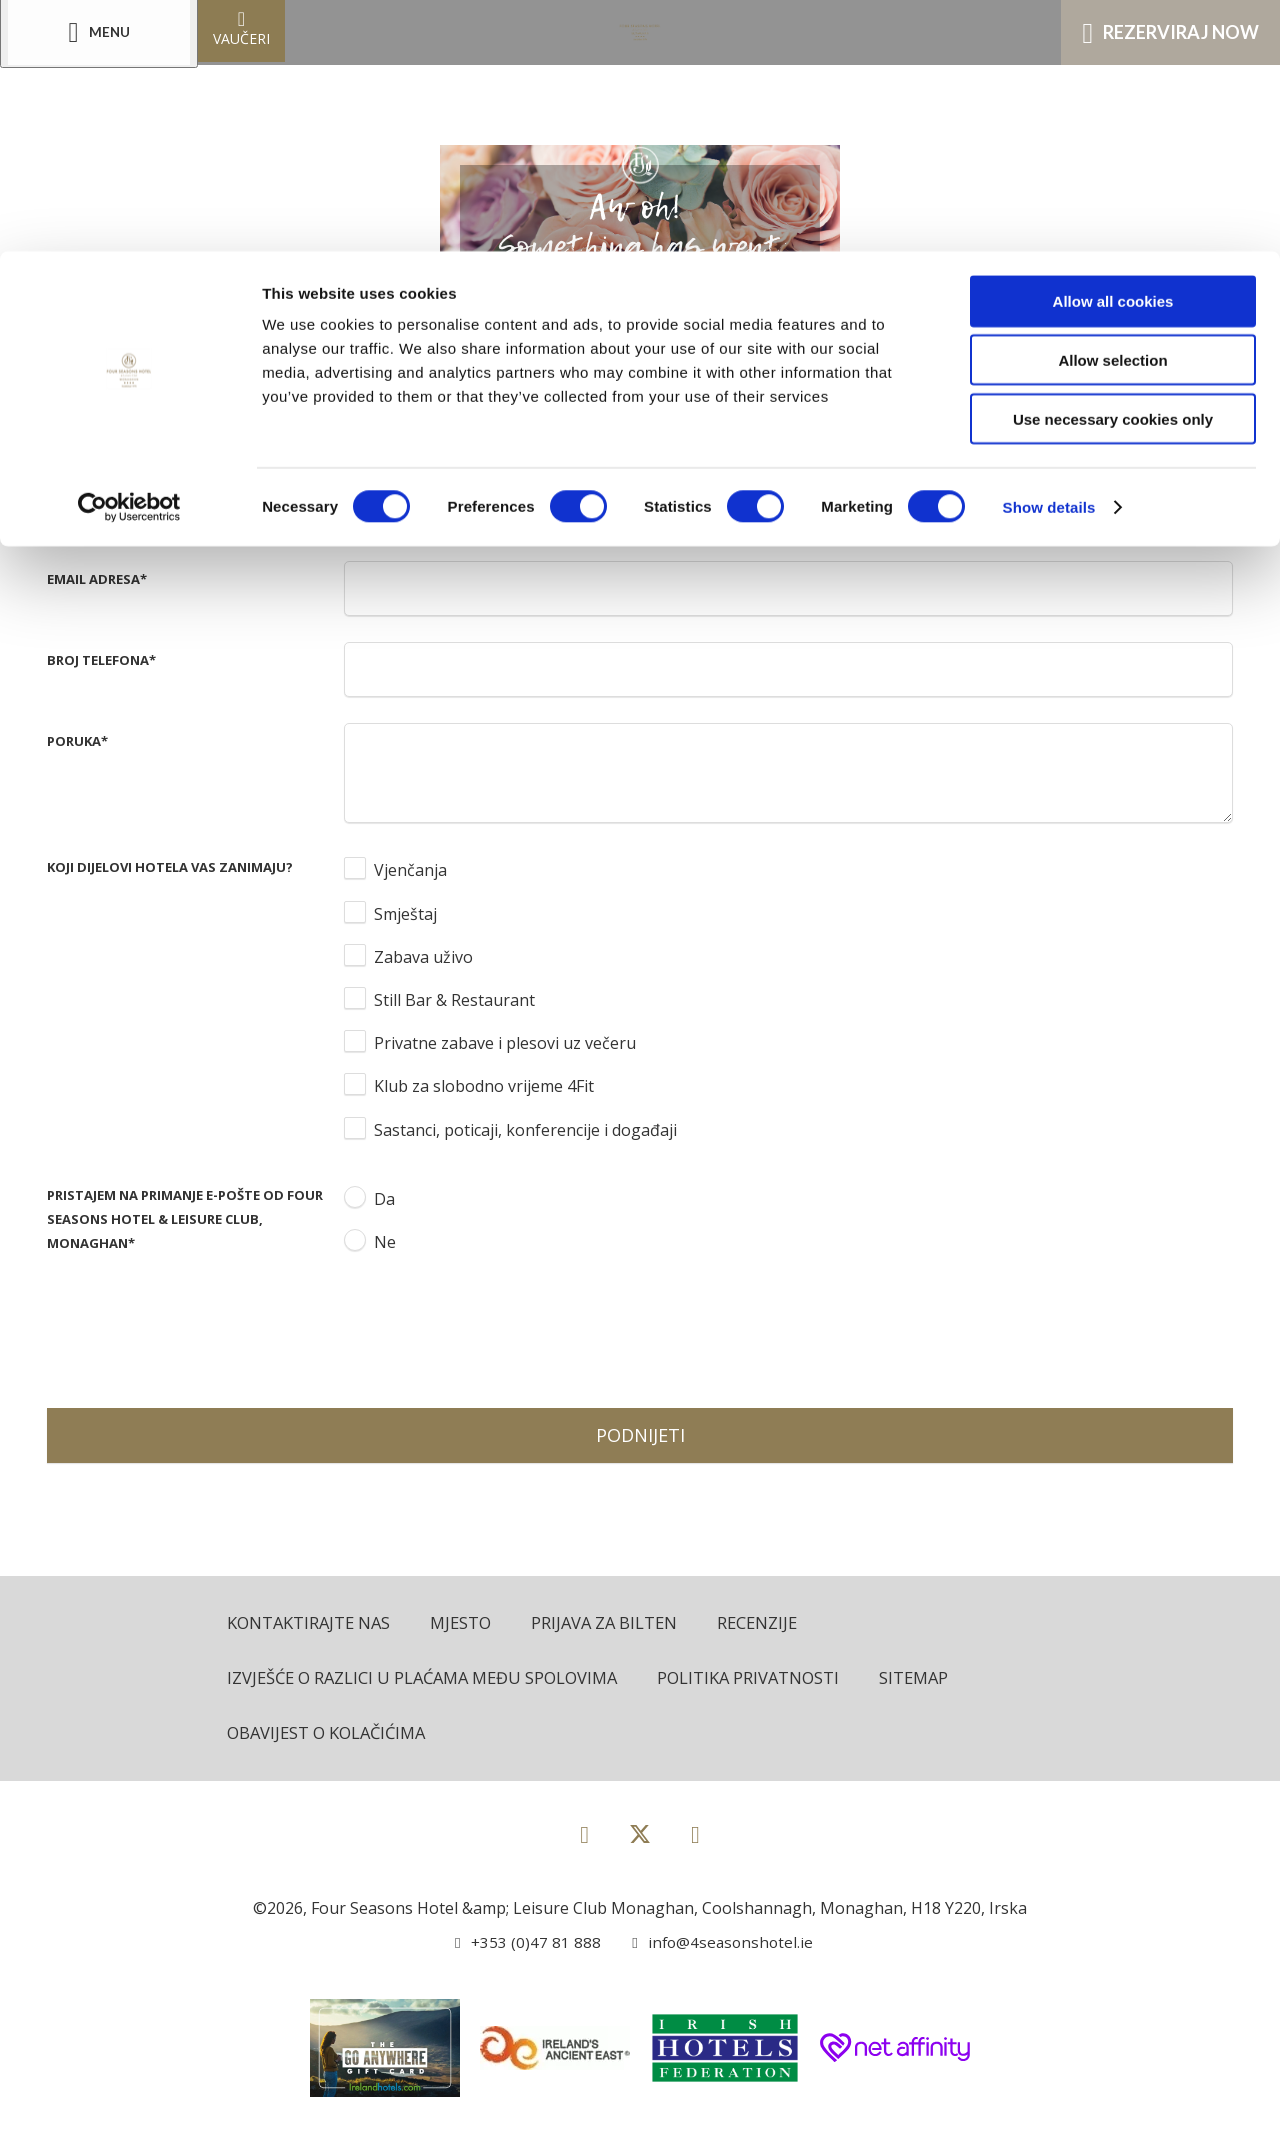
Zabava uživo (423, 957)
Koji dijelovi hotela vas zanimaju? (170, 867)
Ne (385, 1242)
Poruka (77, 741)
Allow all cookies (1113, 49)
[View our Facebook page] (584, 1835)
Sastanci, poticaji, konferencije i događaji (525, 1130)
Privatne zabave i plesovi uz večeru (505, 1043)
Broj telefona (101, 660)
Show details (1049, 255)
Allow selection (1112, 108)
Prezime (78, 498)
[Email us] (716, 1944)
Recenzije (770, 1623)
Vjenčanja (410, 870)
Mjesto (467, 1623)
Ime (62, 417)
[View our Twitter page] (640, 1844)
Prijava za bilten (614, 1623)
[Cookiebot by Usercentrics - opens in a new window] (129, 256)
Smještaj (405, 914)
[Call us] (525, 1944)
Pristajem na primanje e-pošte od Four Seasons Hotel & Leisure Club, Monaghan (185, 1219)
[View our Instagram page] (695, 1835)
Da (384, 1199)
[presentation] (496, 1328)
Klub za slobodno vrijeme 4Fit (484, 1086)
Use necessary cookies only (1113, 167)
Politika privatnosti (766, 1679)
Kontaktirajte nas (311, 1623)
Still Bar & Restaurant (454, 1000)
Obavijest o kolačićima (331, 1734)
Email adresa (97, 579)
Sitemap (935, 1679)
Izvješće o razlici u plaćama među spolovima (430, 1679)
